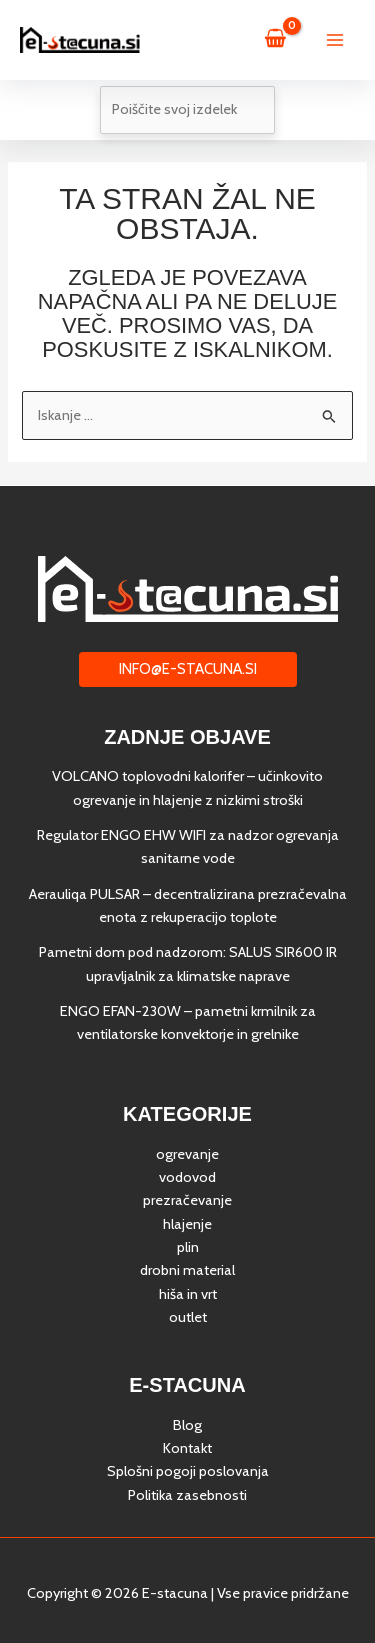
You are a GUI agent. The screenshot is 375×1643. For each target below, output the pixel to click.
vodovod (187, 1177)
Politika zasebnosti (187, 1495)
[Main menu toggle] (335, 40)
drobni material (187, 1270)
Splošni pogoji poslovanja (188, 1471)
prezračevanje (187, 1200)
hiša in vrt (188, 1294)
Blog (187, 1425)
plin (188, 1247)
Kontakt (187, 1448)
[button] (188, 669)
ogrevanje (187, 1154)
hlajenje (187, 1224)
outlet (188, 1317)
